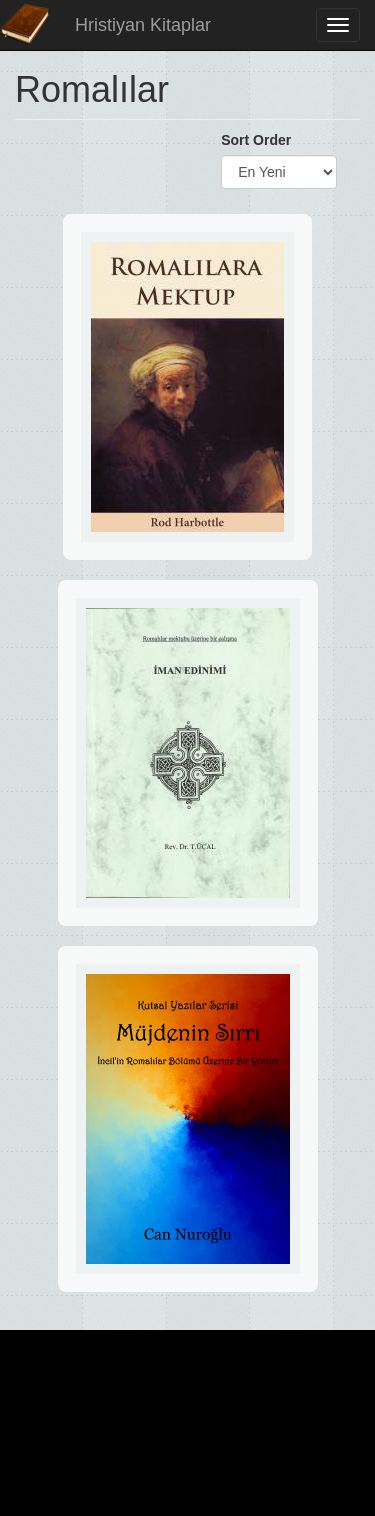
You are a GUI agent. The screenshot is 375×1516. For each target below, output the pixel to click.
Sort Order (256, 140)
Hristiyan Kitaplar (143, 25)
